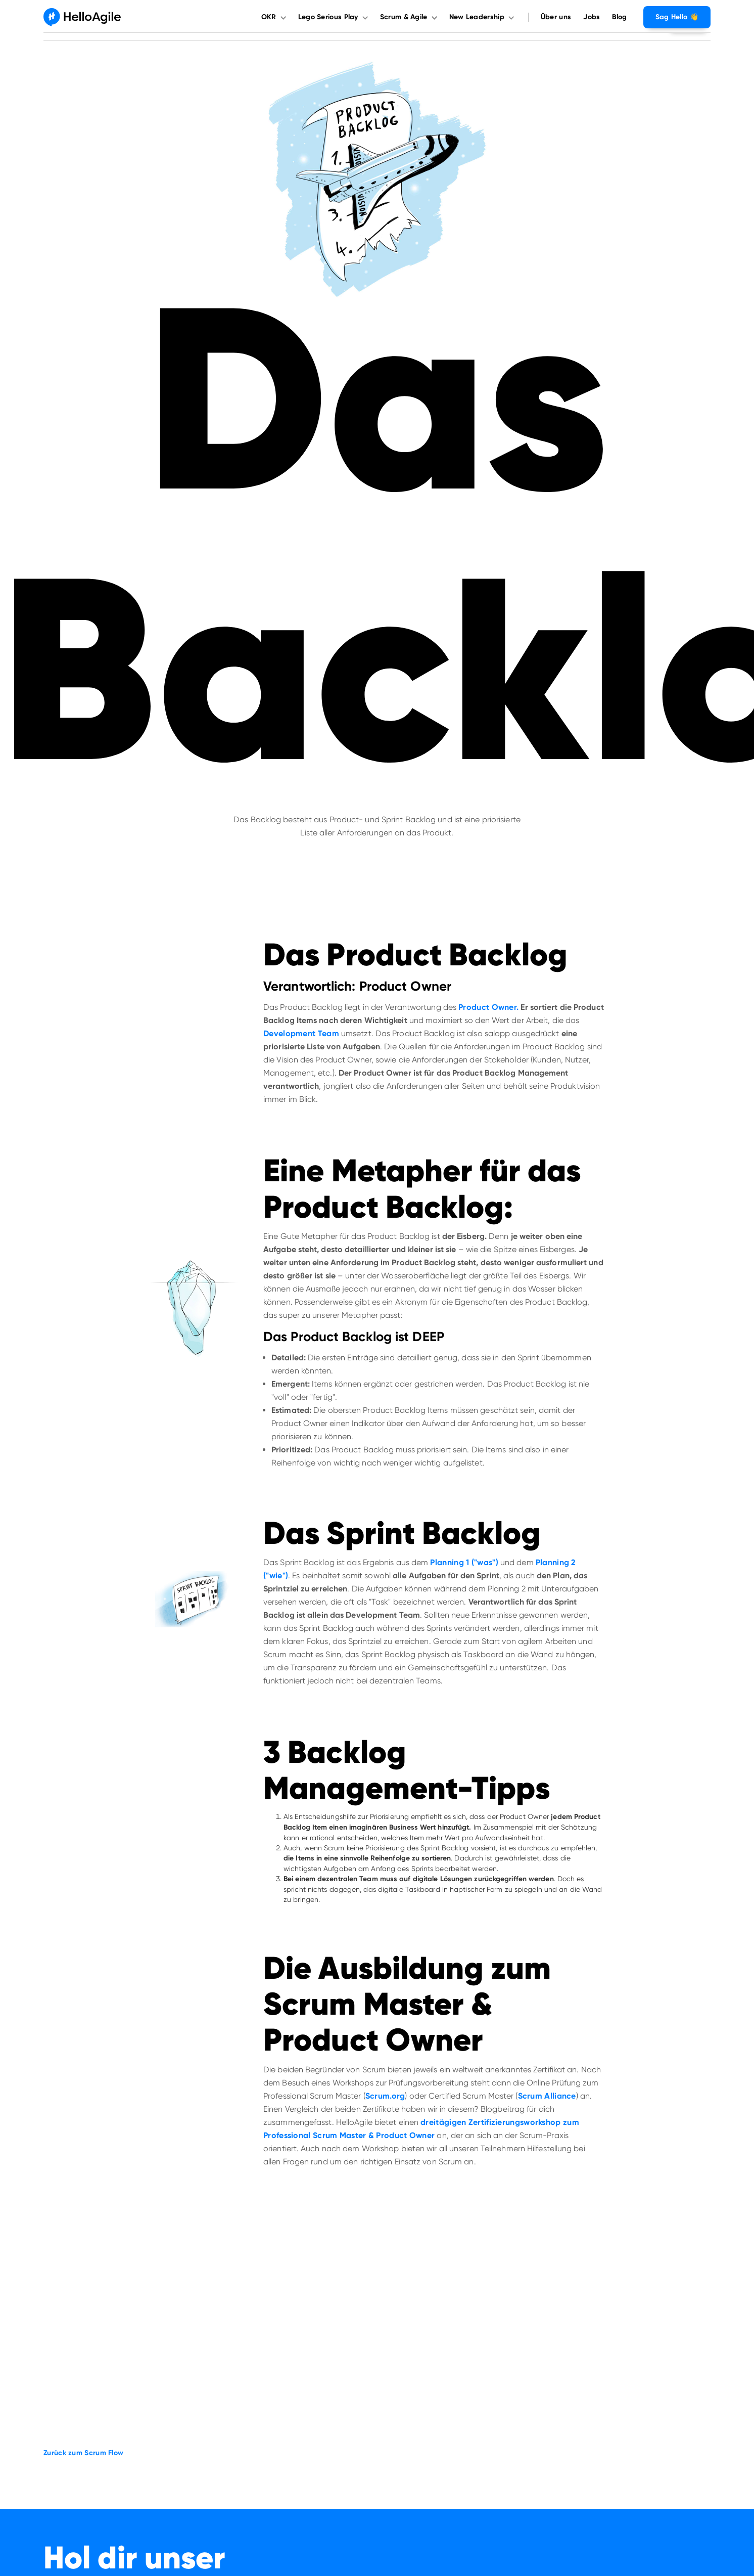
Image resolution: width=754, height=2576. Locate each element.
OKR (268, 17)
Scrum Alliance (547, 2096)
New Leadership (476, 17)
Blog (619, 17)
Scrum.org (385, 2096)
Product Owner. (488, 1007)
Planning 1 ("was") (464, 1562)
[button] (276, 17)
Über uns (556, 17)
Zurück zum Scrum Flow (83, 2453)
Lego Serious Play (328, 17)
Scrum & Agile (404, 17)
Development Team (301, 1033)
